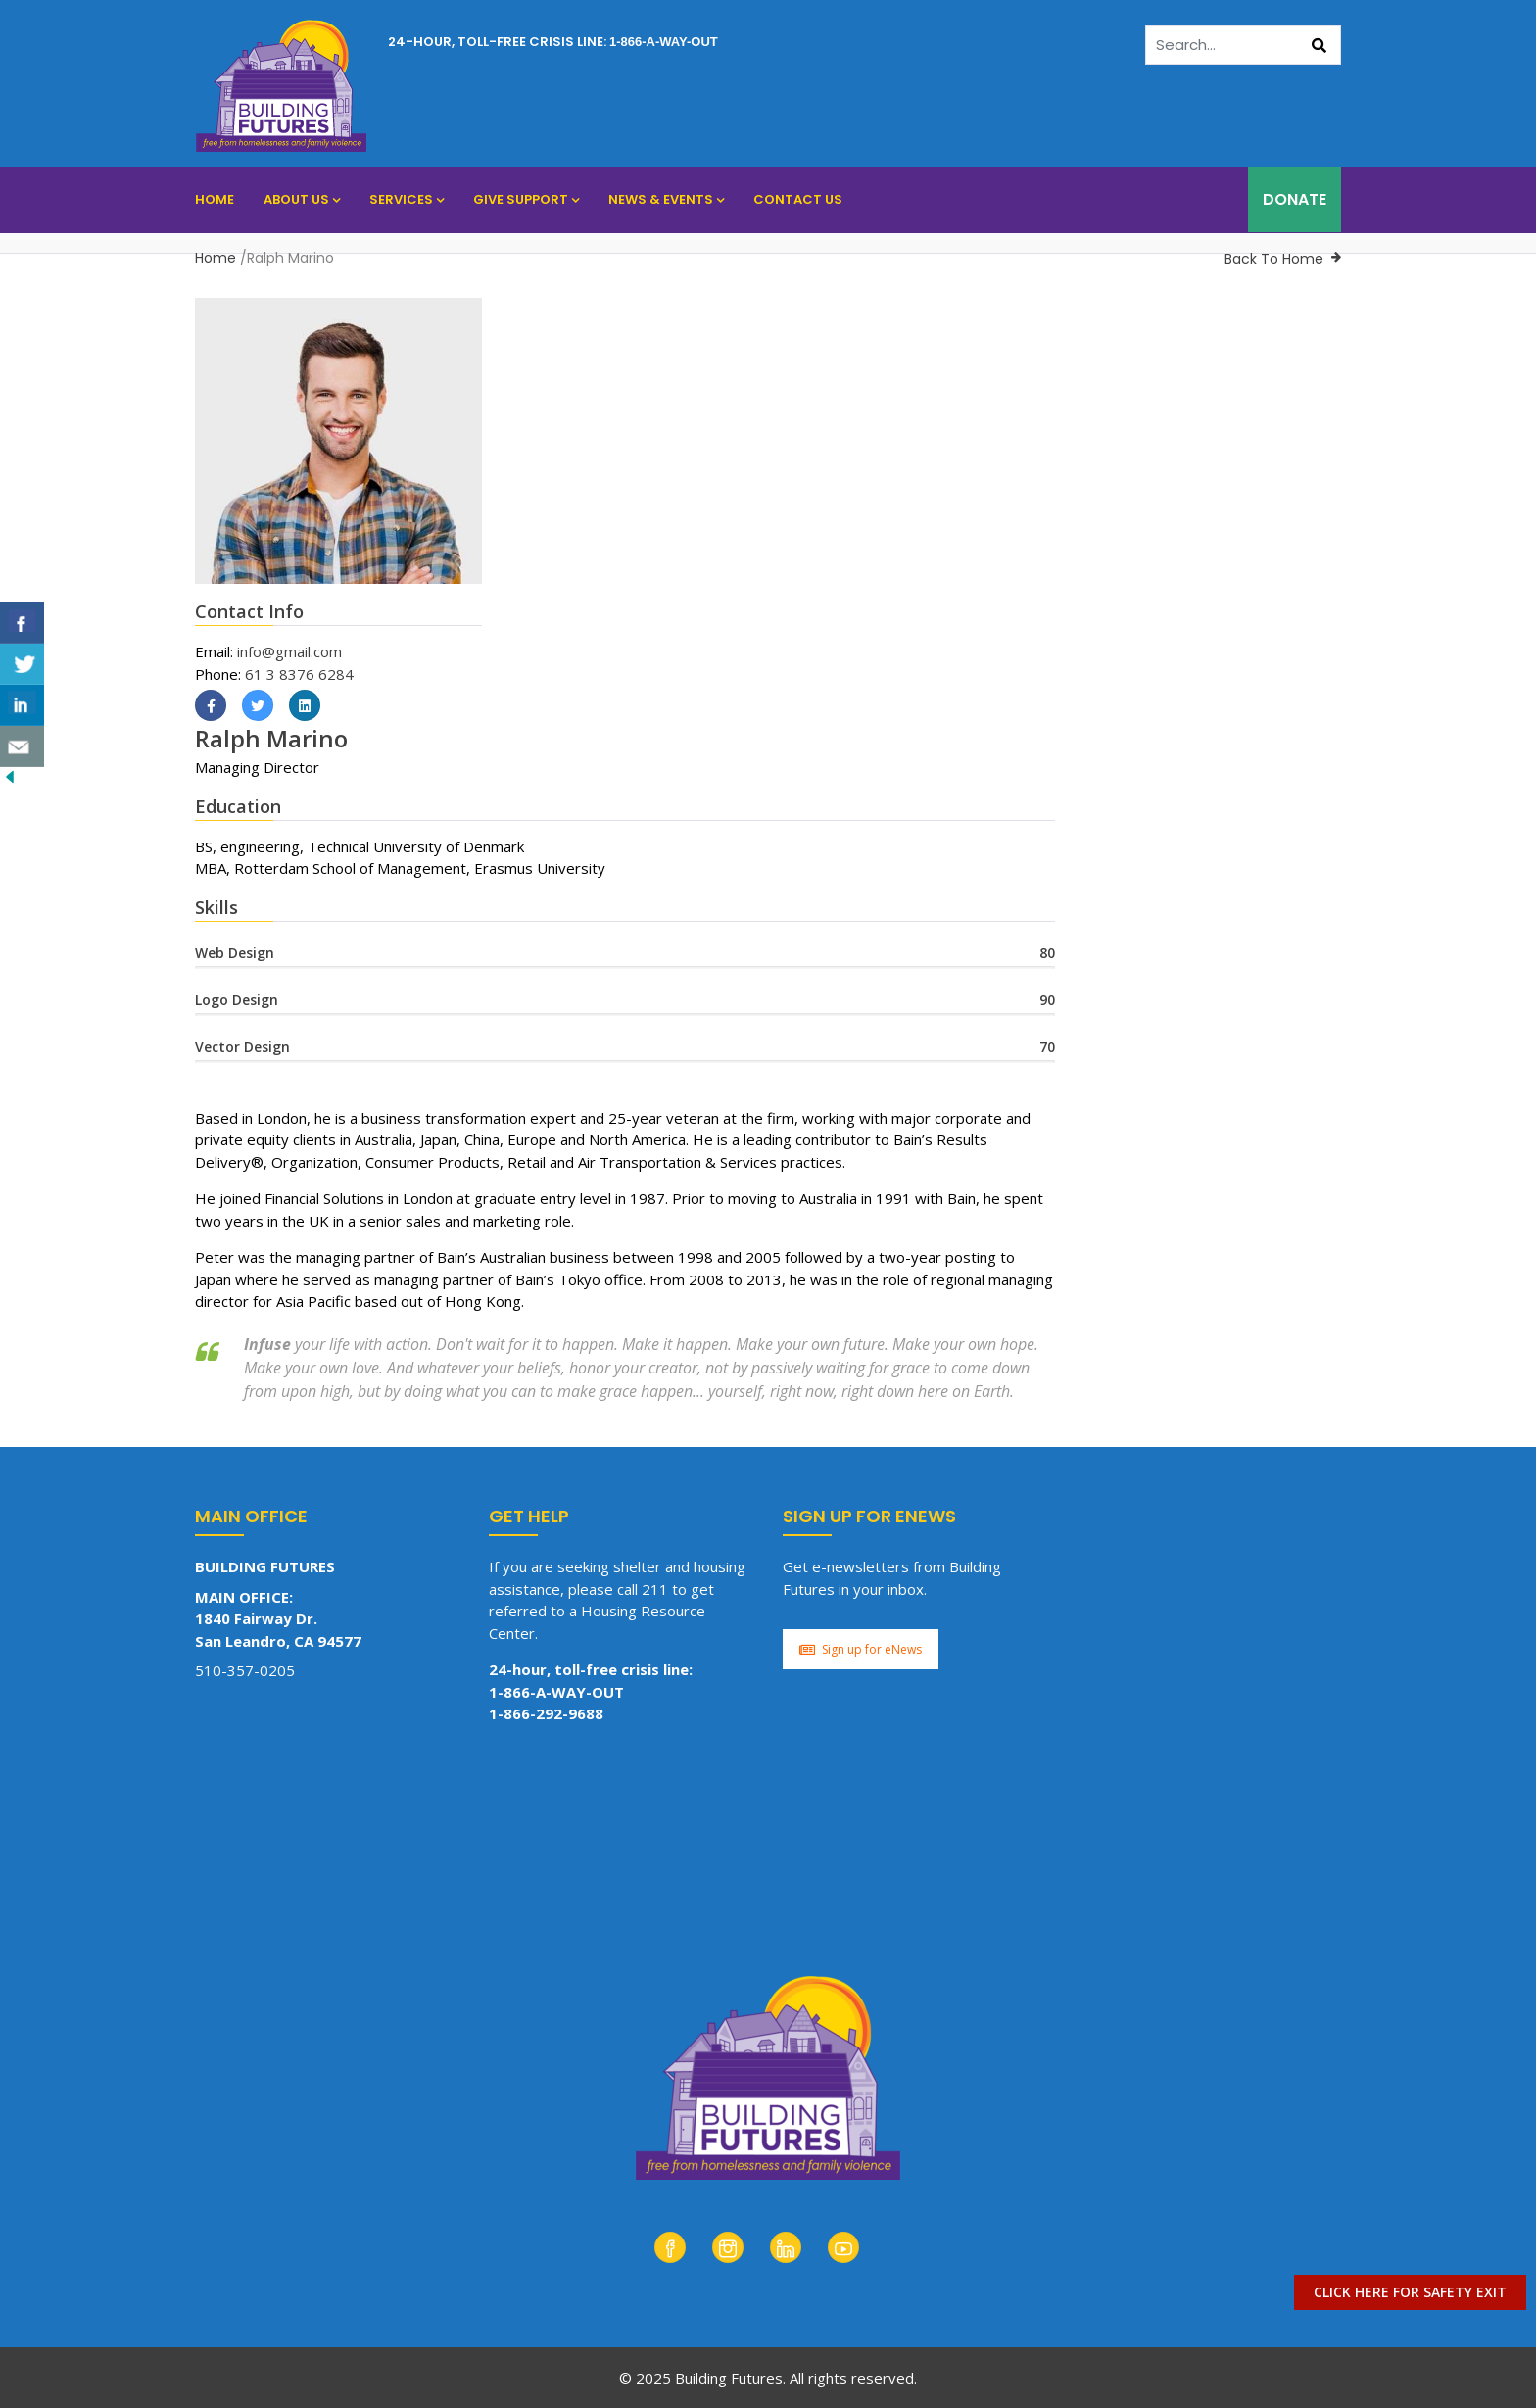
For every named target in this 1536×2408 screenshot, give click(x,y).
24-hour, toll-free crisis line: (553, 41)
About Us (302, 199)
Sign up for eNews (860, 1649)
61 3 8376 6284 (299, 674)
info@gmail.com (289, 651)
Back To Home (1273, 258)
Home (214, 199)
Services (406, 199)
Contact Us (797, 199)
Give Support (526, 199)
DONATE (1294, 199)
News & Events (666, 199)
